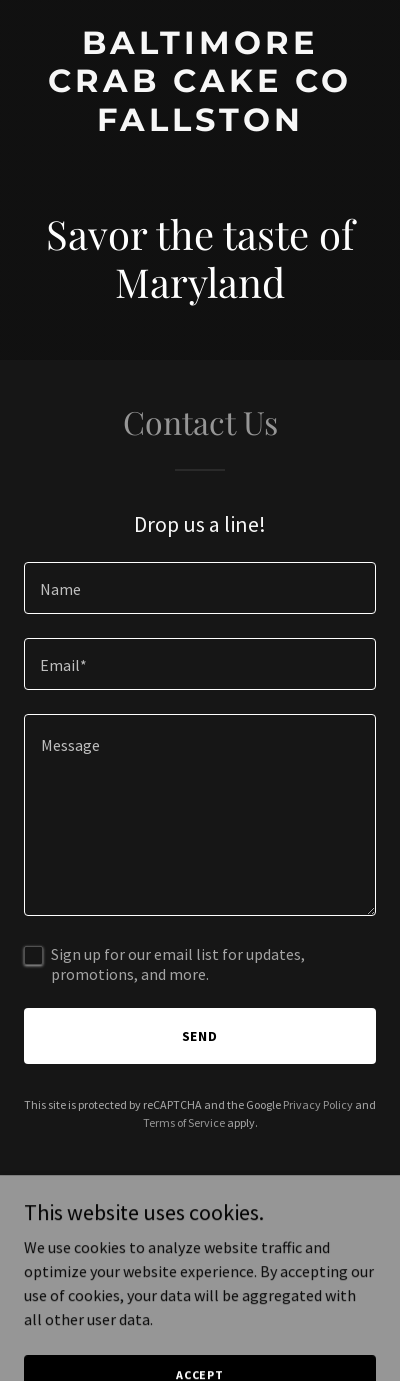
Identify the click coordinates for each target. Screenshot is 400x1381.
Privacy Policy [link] (318, 1104)
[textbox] (200, 588)
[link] (200, 125)
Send (200, 1036)
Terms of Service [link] (184, 1122)
